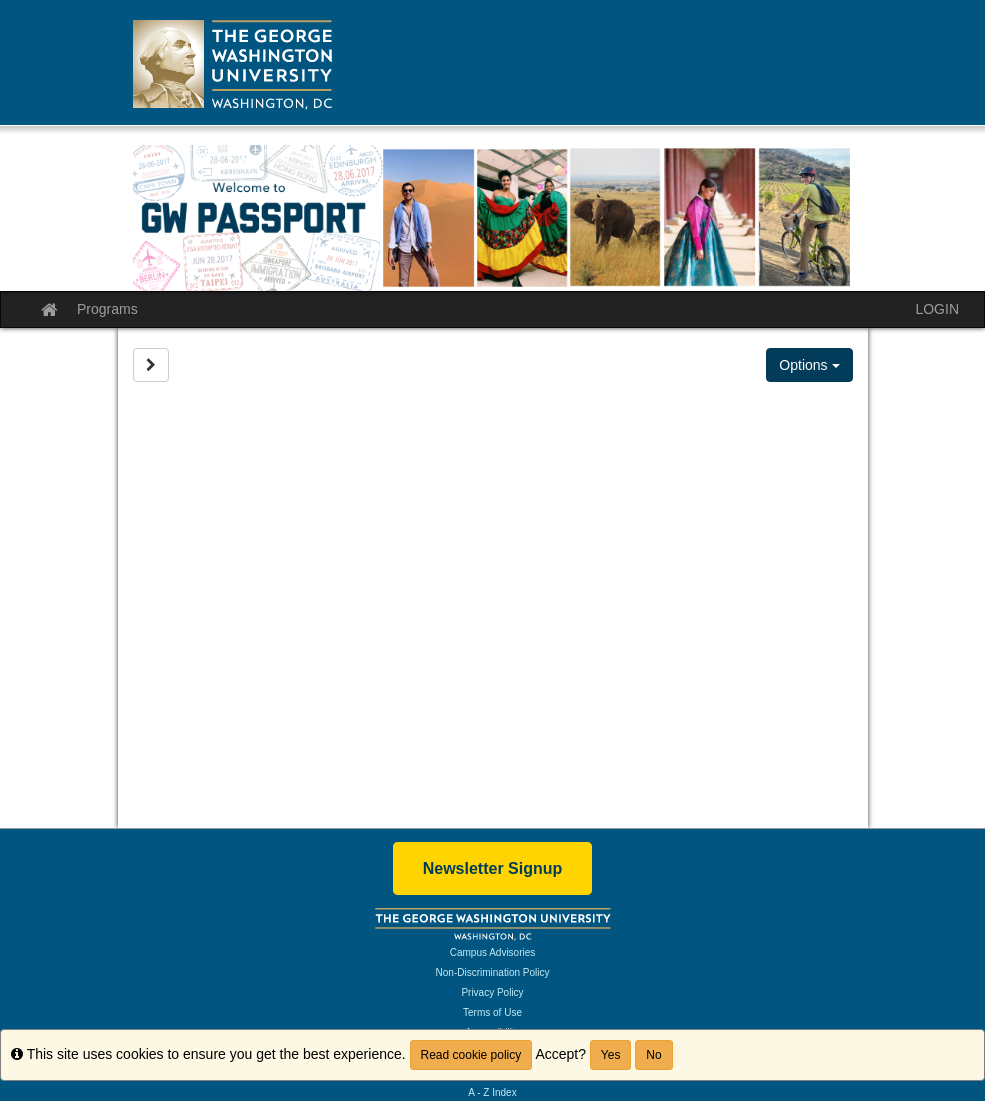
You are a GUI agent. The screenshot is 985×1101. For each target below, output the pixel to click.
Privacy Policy (492, 992)
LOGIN (937, 309)
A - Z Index (492, 1092)
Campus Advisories (493, 952)
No (653, 1055)
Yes (611, 1055)
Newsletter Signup (493, 868)
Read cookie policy (471, 1055)
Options (809, 365)
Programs (107, 309)
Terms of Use (492, 1012)
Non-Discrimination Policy (493, 972)
